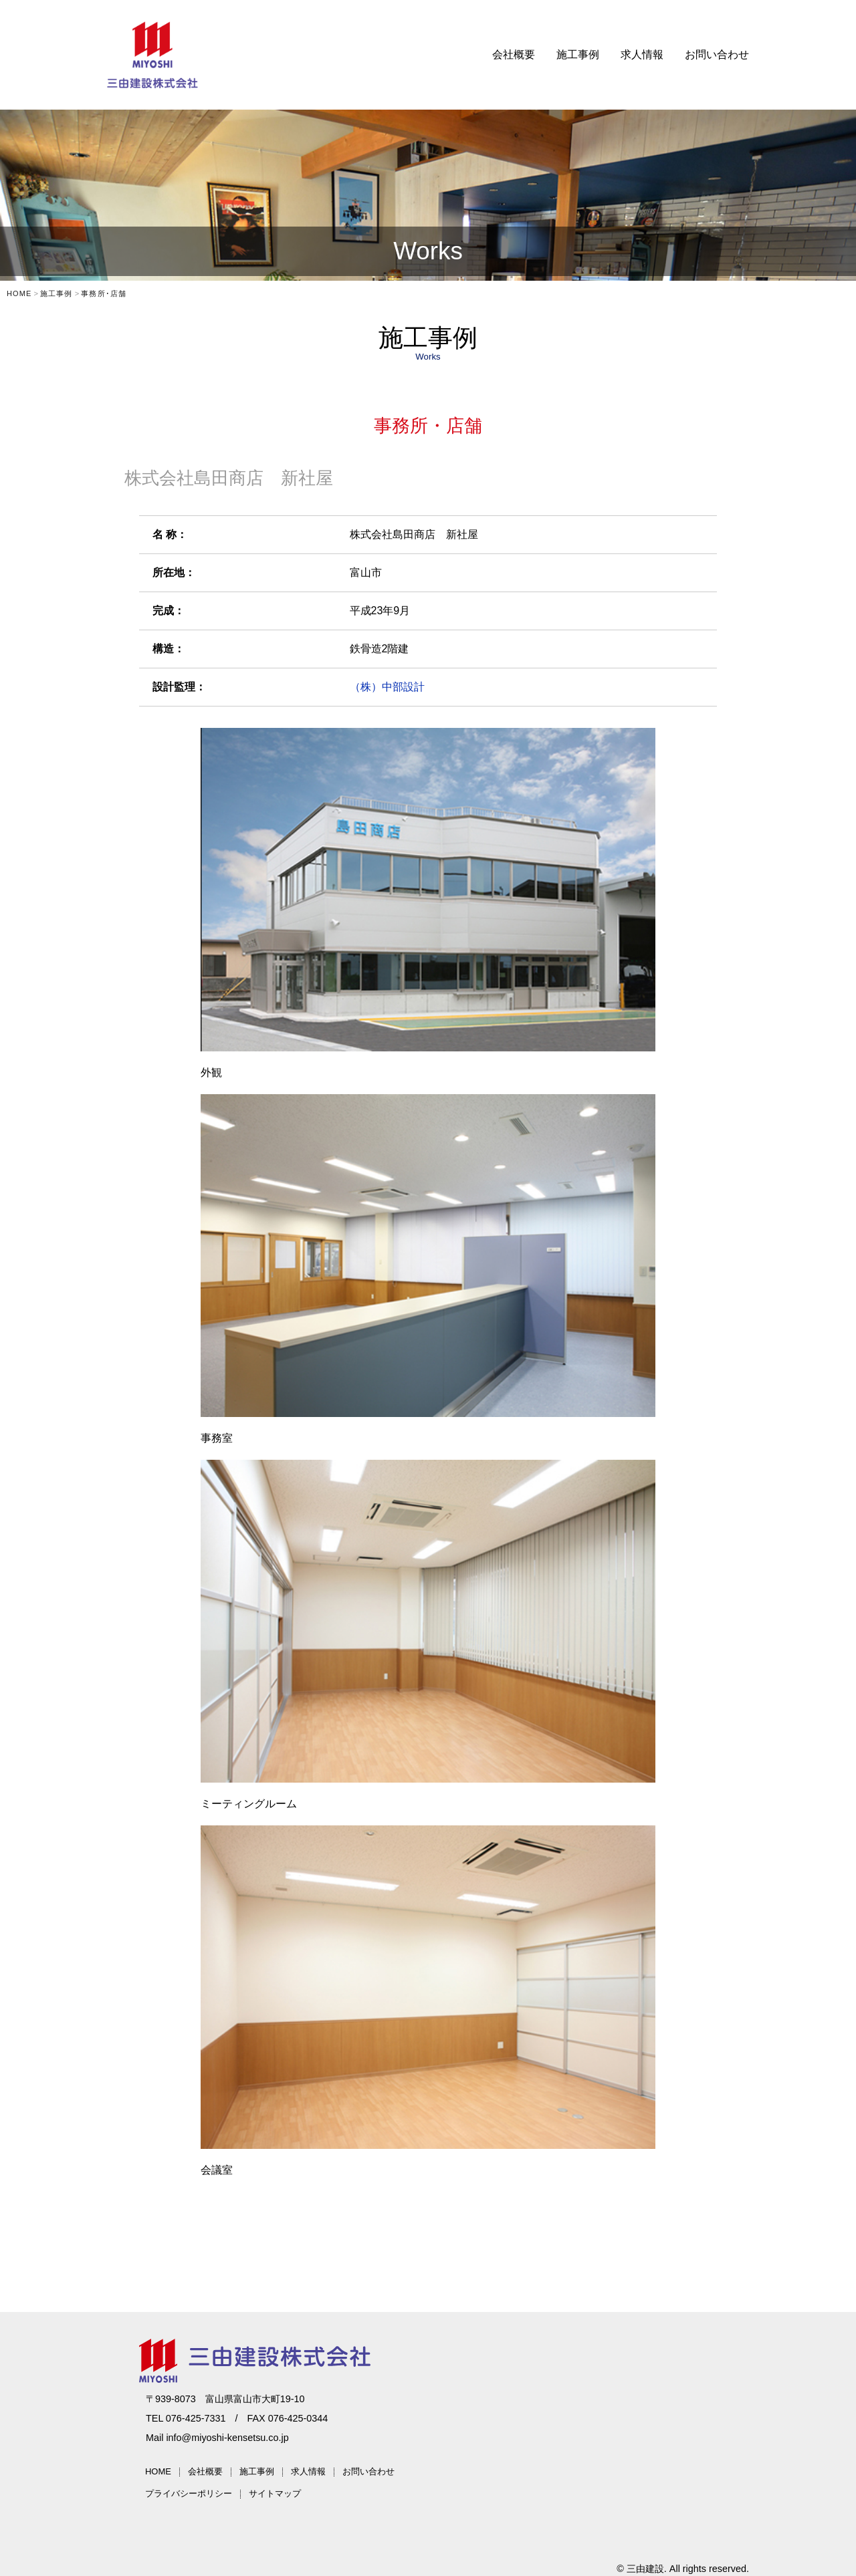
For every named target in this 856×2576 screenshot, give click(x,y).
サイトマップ (275, 2493)
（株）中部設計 (387, 686)
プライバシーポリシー (188, 2493)
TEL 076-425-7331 (185, 2418)
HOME (158, 2471)
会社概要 (513, 54)
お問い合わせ (717, 54)
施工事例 (577, 54)
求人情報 (642, 54)
